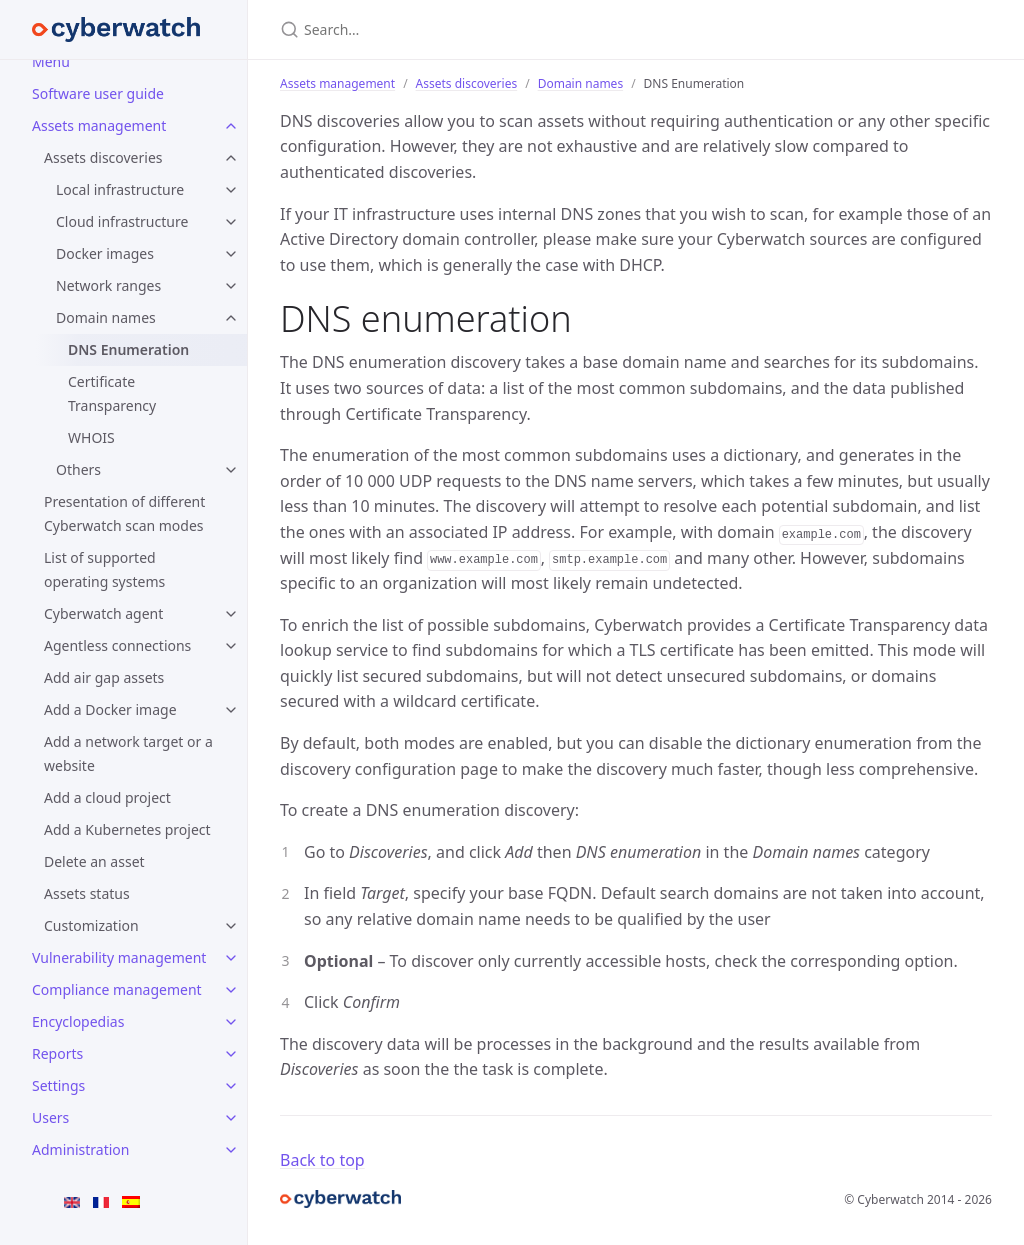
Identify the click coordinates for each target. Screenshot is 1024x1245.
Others (78, 469)
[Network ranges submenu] (231, 286)
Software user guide (98, 93)
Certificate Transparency (112, 393)
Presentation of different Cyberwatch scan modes (124, 513)
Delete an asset (94, 861)
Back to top (322, 1160)
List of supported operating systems (104, 569)
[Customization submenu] (231, 926)
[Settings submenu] (231, 1086)
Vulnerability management (119, 957)
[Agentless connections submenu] (231, 646)
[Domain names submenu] (231, 318)
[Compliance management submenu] (231, 990)
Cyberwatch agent (103, 613)
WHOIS (91, 437)
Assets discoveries (103, 157)
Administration (80, 1149)
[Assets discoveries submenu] (231, 158)
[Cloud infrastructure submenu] (231, 222)
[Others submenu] (231, 470)
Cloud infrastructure (122, 221)
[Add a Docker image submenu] (231, 710)
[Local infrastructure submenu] (231, 190)
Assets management (99, 125)
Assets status (87, 893)
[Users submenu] (231, 1118)
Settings (58, 1085)
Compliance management (117, 989)
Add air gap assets (104, 677)
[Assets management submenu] (231, 126)
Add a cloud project (107, 797)
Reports (57, 1053)
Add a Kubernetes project (127, 829)
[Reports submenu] (231, 1054)
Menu (51, 61)
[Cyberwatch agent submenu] (231, 614)
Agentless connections (117, 645)
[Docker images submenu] (231, 254)
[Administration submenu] (231, 1150)
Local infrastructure (120, 189)
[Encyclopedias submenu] (231, 1022)
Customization (91, 925)
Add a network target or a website (128, 753)
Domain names (106, 317)
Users (50, 1117)
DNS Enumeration (128, 349)
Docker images (105, 253)
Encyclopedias (78, 1021)
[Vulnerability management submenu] (231, 958)
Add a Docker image (110, 709)
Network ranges (108, 285)
